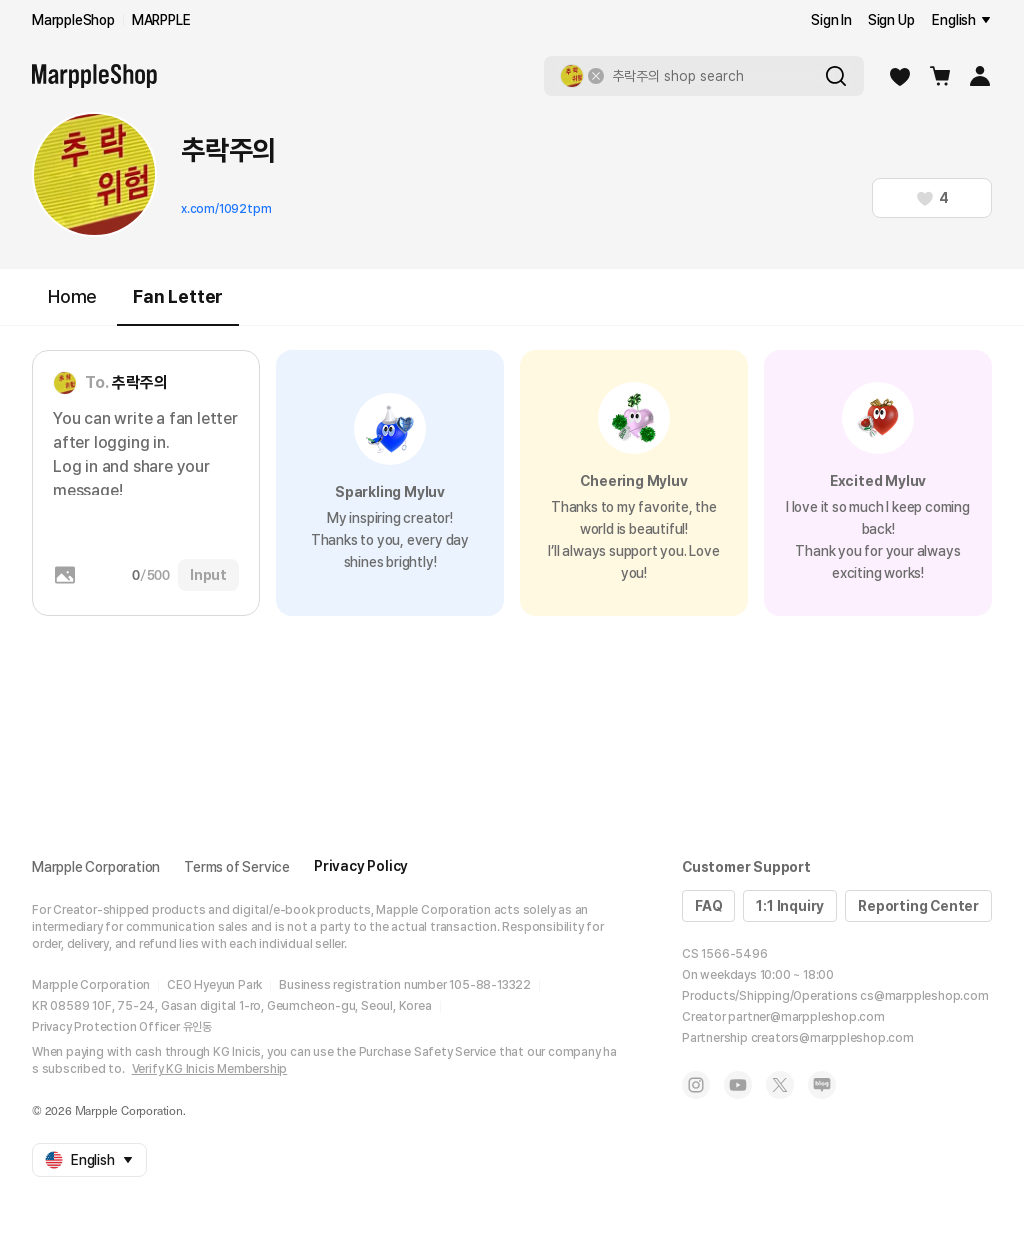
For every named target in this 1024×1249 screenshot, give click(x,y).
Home (72, 296)
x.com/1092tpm (226, 209)
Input (208, 575)
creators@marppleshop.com (832, 1038)
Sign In (831, 20)
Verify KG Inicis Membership (210, 1069)
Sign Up (891, 20)
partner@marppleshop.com (806, 1017)
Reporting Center (918, 906)
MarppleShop (73, 20)
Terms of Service (237, 867)
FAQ (708, 906)
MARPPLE (161, 20)
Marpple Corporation (96, 867)
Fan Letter (178, 305)
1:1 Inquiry (790, 906)
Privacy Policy (361, 866)
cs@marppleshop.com (924, 996)
